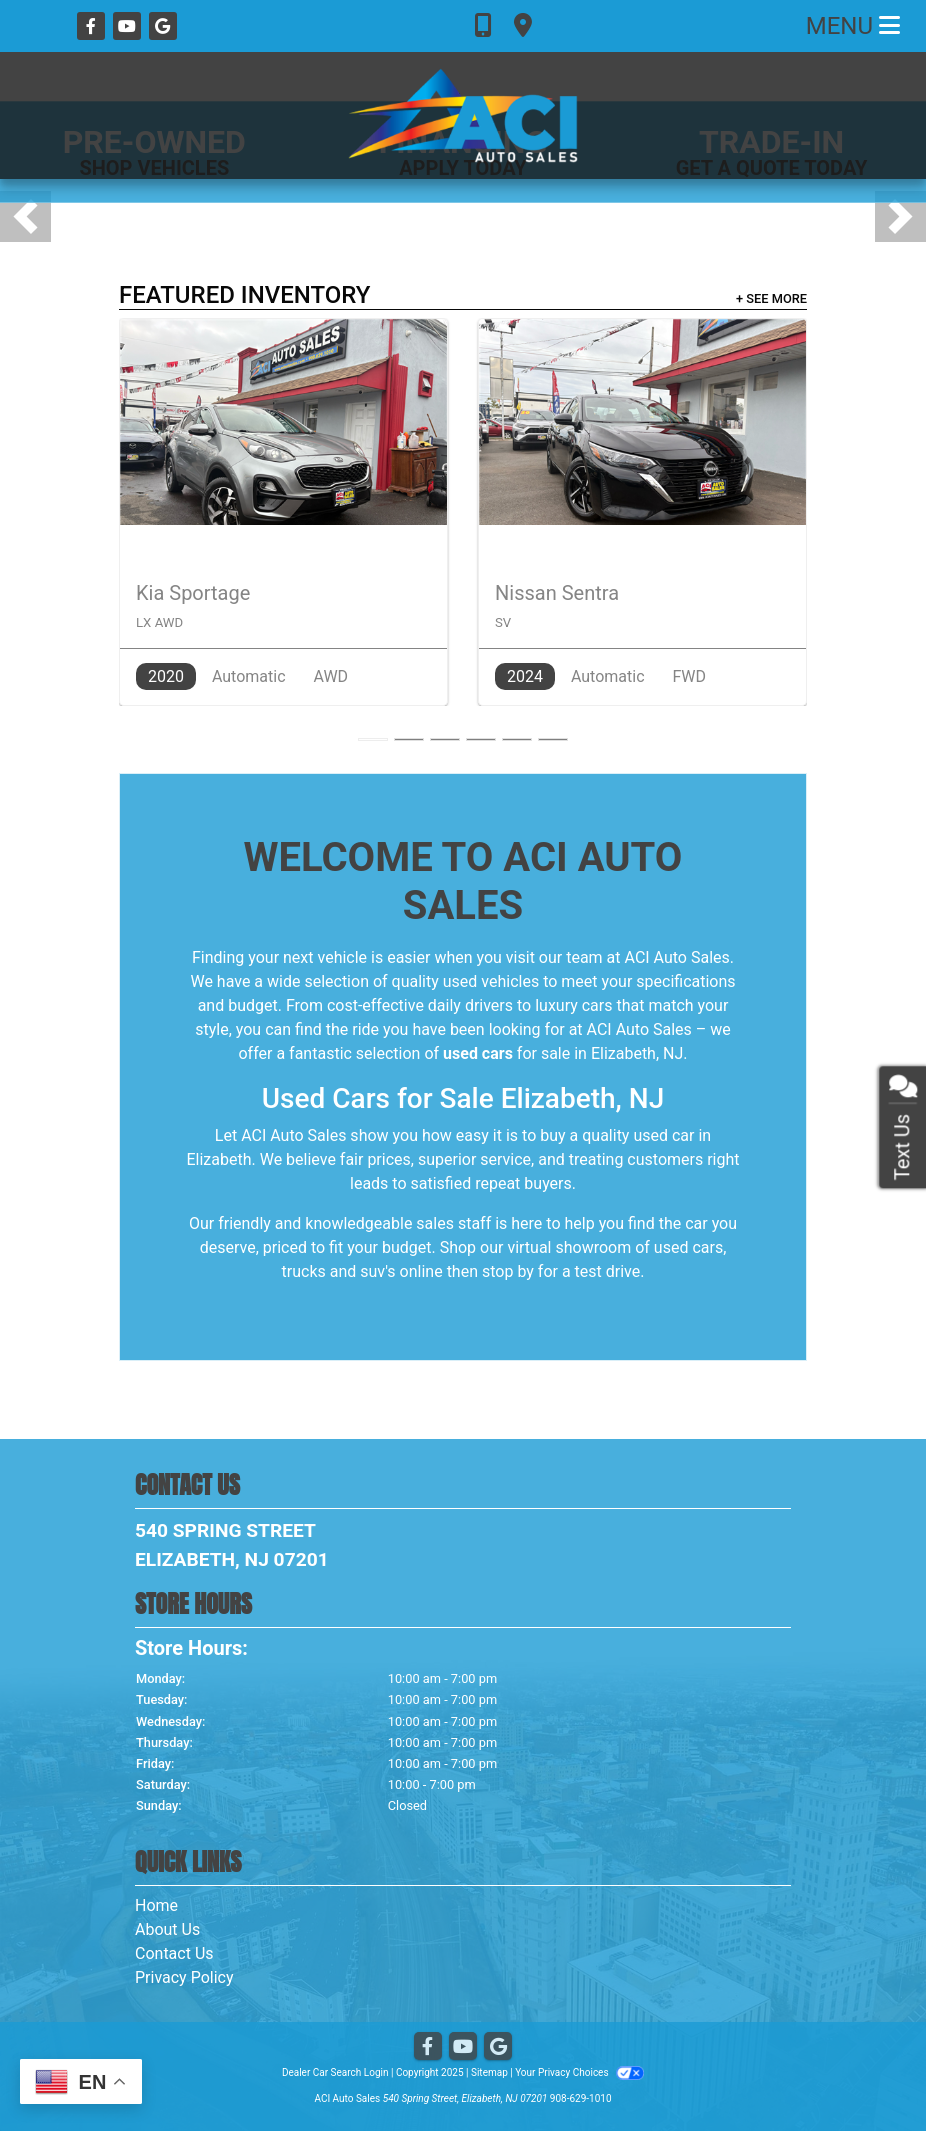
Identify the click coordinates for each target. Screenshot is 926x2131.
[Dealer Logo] (463, 115)
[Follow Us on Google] (163, 26)
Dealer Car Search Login (335, 2072)
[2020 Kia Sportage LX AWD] (283, 512)
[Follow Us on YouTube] (129, 26)
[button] (25, 216)
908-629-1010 (581, 2098)
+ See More (771, 298)
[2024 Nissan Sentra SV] (642, 512)
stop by (508, 1271)
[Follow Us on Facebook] (93, 26)
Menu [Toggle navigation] (853, 26)
